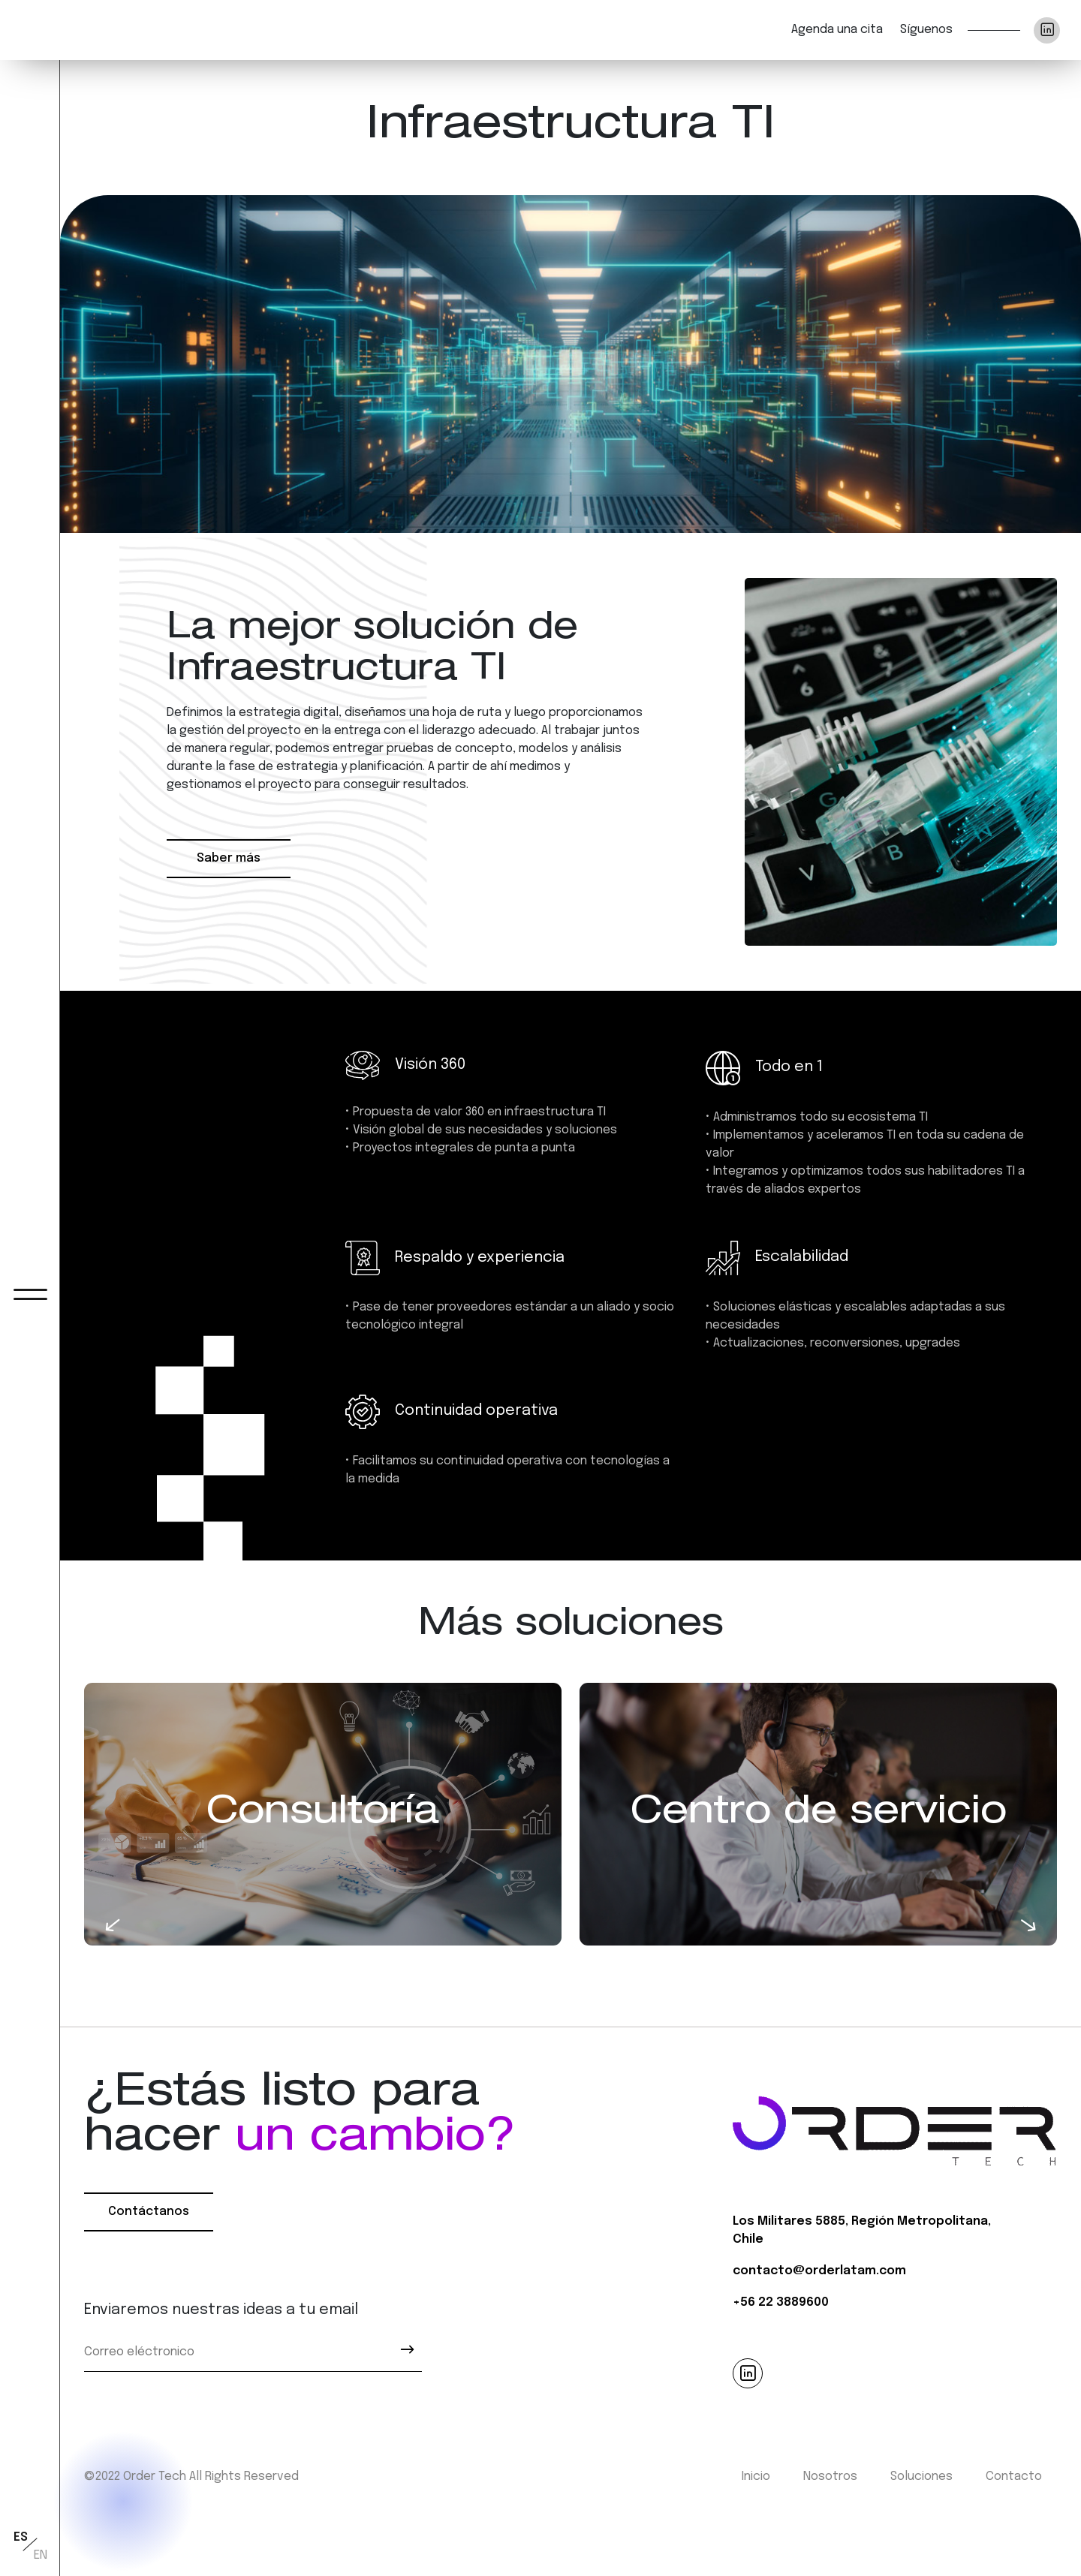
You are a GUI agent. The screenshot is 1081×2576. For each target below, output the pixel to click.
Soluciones (921, 2476)
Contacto (1014, 2476)
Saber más (228, 858)
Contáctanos (148, 2211)
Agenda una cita (837, 29)
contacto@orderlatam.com (819, 2271)
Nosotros (830, 2476)
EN (40, 2555)
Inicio (756, 2476)
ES (21, 2537)
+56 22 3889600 (781, 2302)
